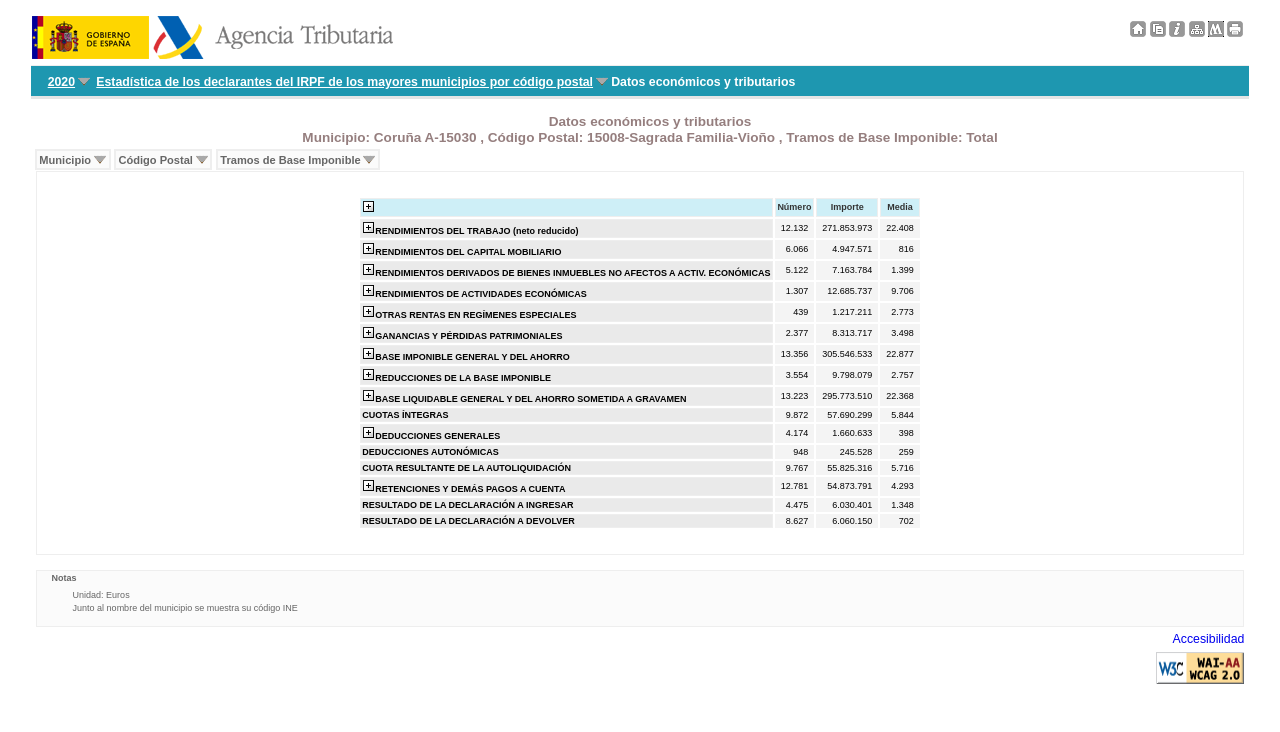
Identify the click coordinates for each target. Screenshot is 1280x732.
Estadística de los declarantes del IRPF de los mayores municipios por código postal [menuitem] (344, 82)
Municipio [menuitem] (65, 160)
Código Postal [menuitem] (155, 160)
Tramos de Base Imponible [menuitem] (290, 160)
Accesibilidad (1209, 639)
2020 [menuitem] (61, 82)
